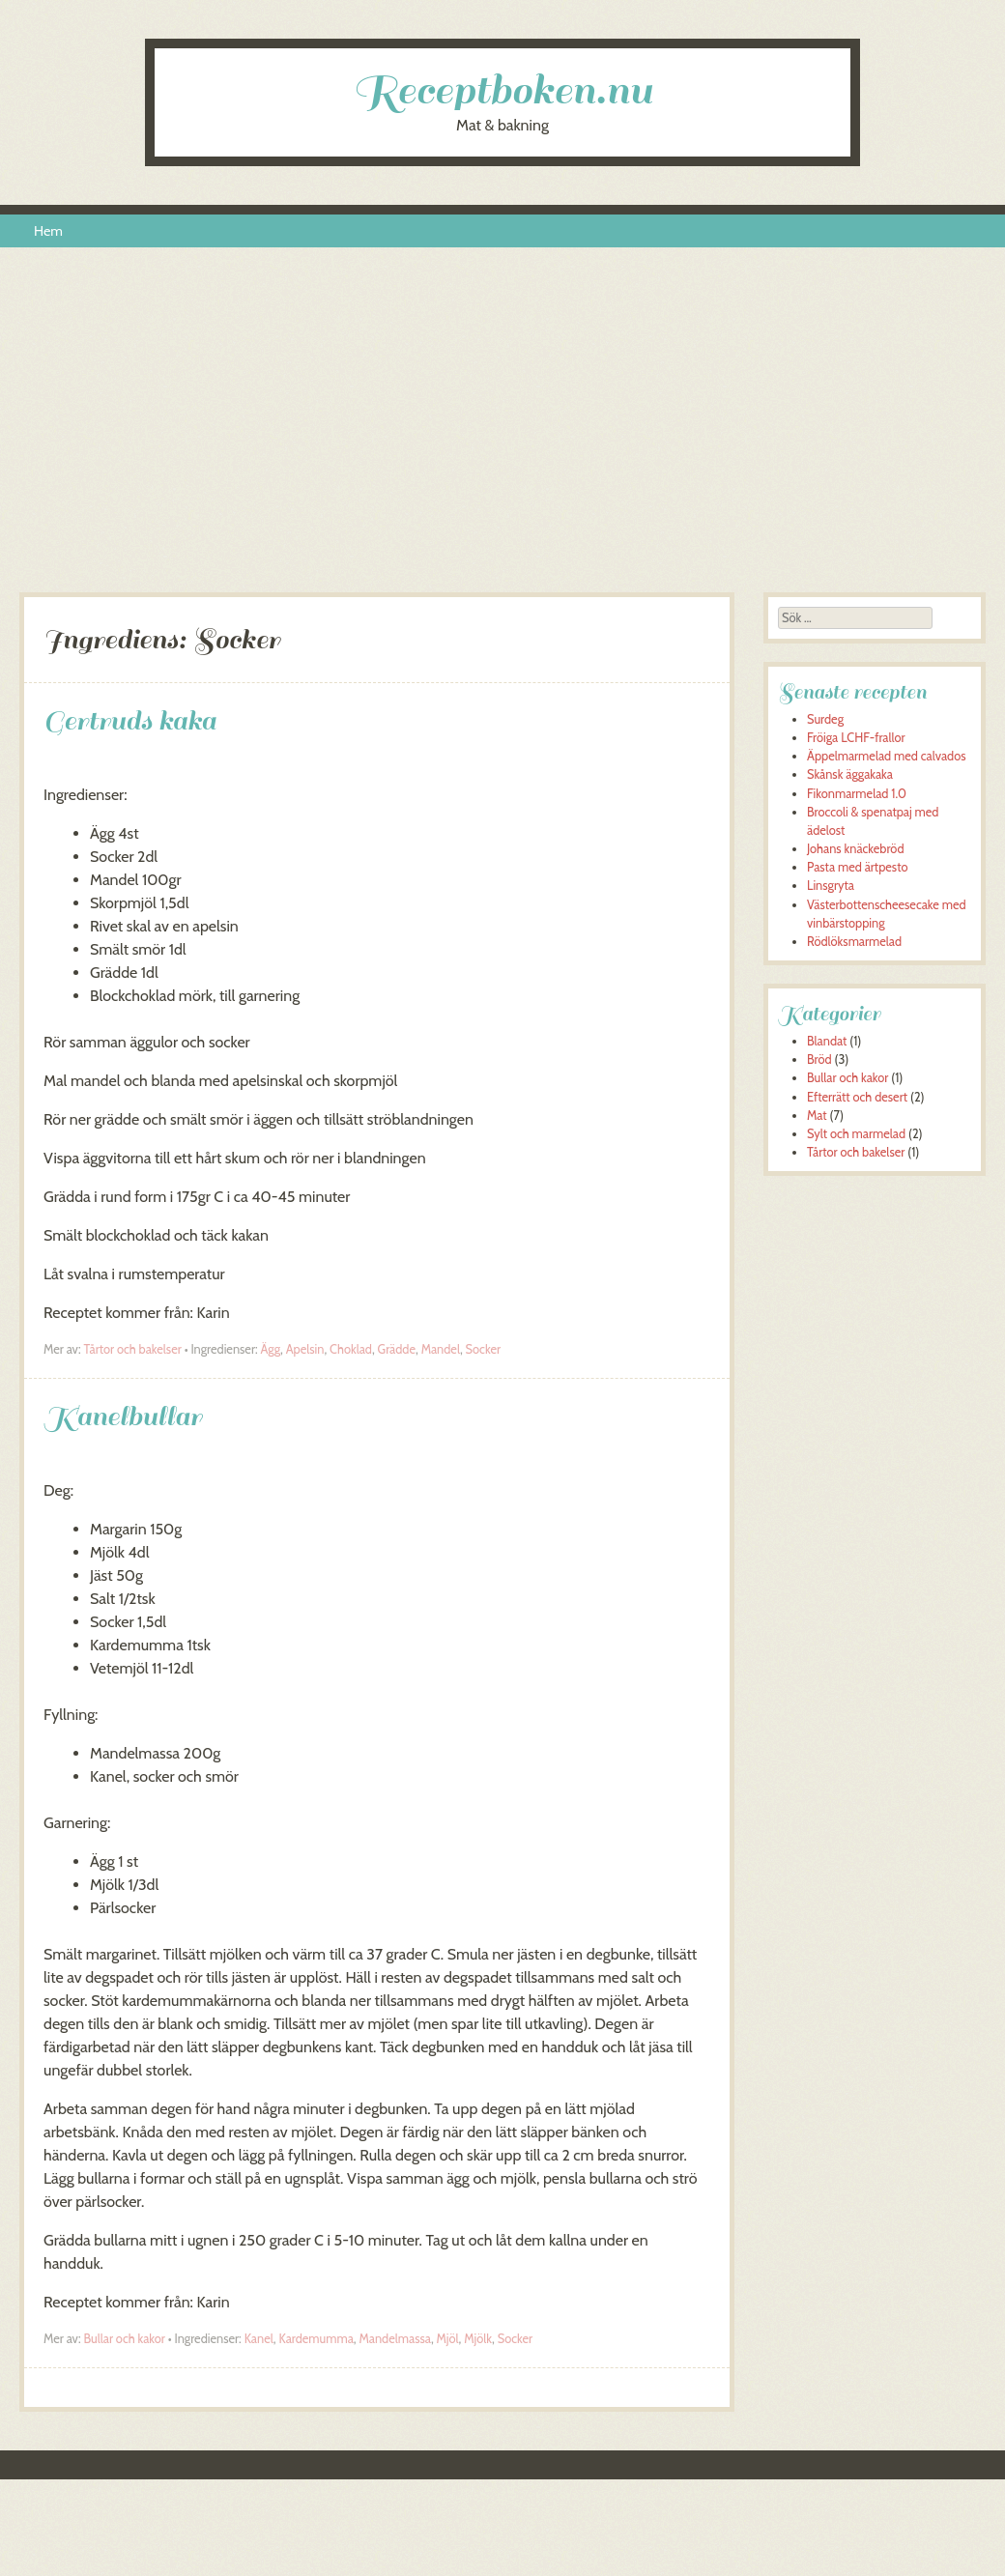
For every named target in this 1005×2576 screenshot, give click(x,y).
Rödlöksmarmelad (854, 941)
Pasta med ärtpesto (857, 867)
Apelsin (305, 1349)
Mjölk (478, 2339)
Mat (817, 1115)
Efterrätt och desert (857, 1097)
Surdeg (825, 719)
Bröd (819, 1059)
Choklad (351, 1349)
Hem (48, 231)
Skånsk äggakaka (850, 774)
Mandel (440, 1349)
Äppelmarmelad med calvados (886, 756)
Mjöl (448, 2339)
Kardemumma (315, 2339)
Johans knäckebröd (855, 849)
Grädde (397, 1349)
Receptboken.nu (502, 90)
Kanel (258, 2339)
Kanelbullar (122, 1416)
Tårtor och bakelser (132, 1349)
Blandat (827, 1041)
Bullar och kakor (123, 2339)
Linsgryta (830, 885)
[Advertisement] (503, 428)
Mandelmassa (395, 2339)
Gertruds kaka (129, 720)
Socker (483, 1349)
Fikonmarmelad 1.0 (856, 794)
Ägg (271, 1349)
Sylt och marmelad (856, 1134)
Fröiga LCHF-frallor (856, 737)
